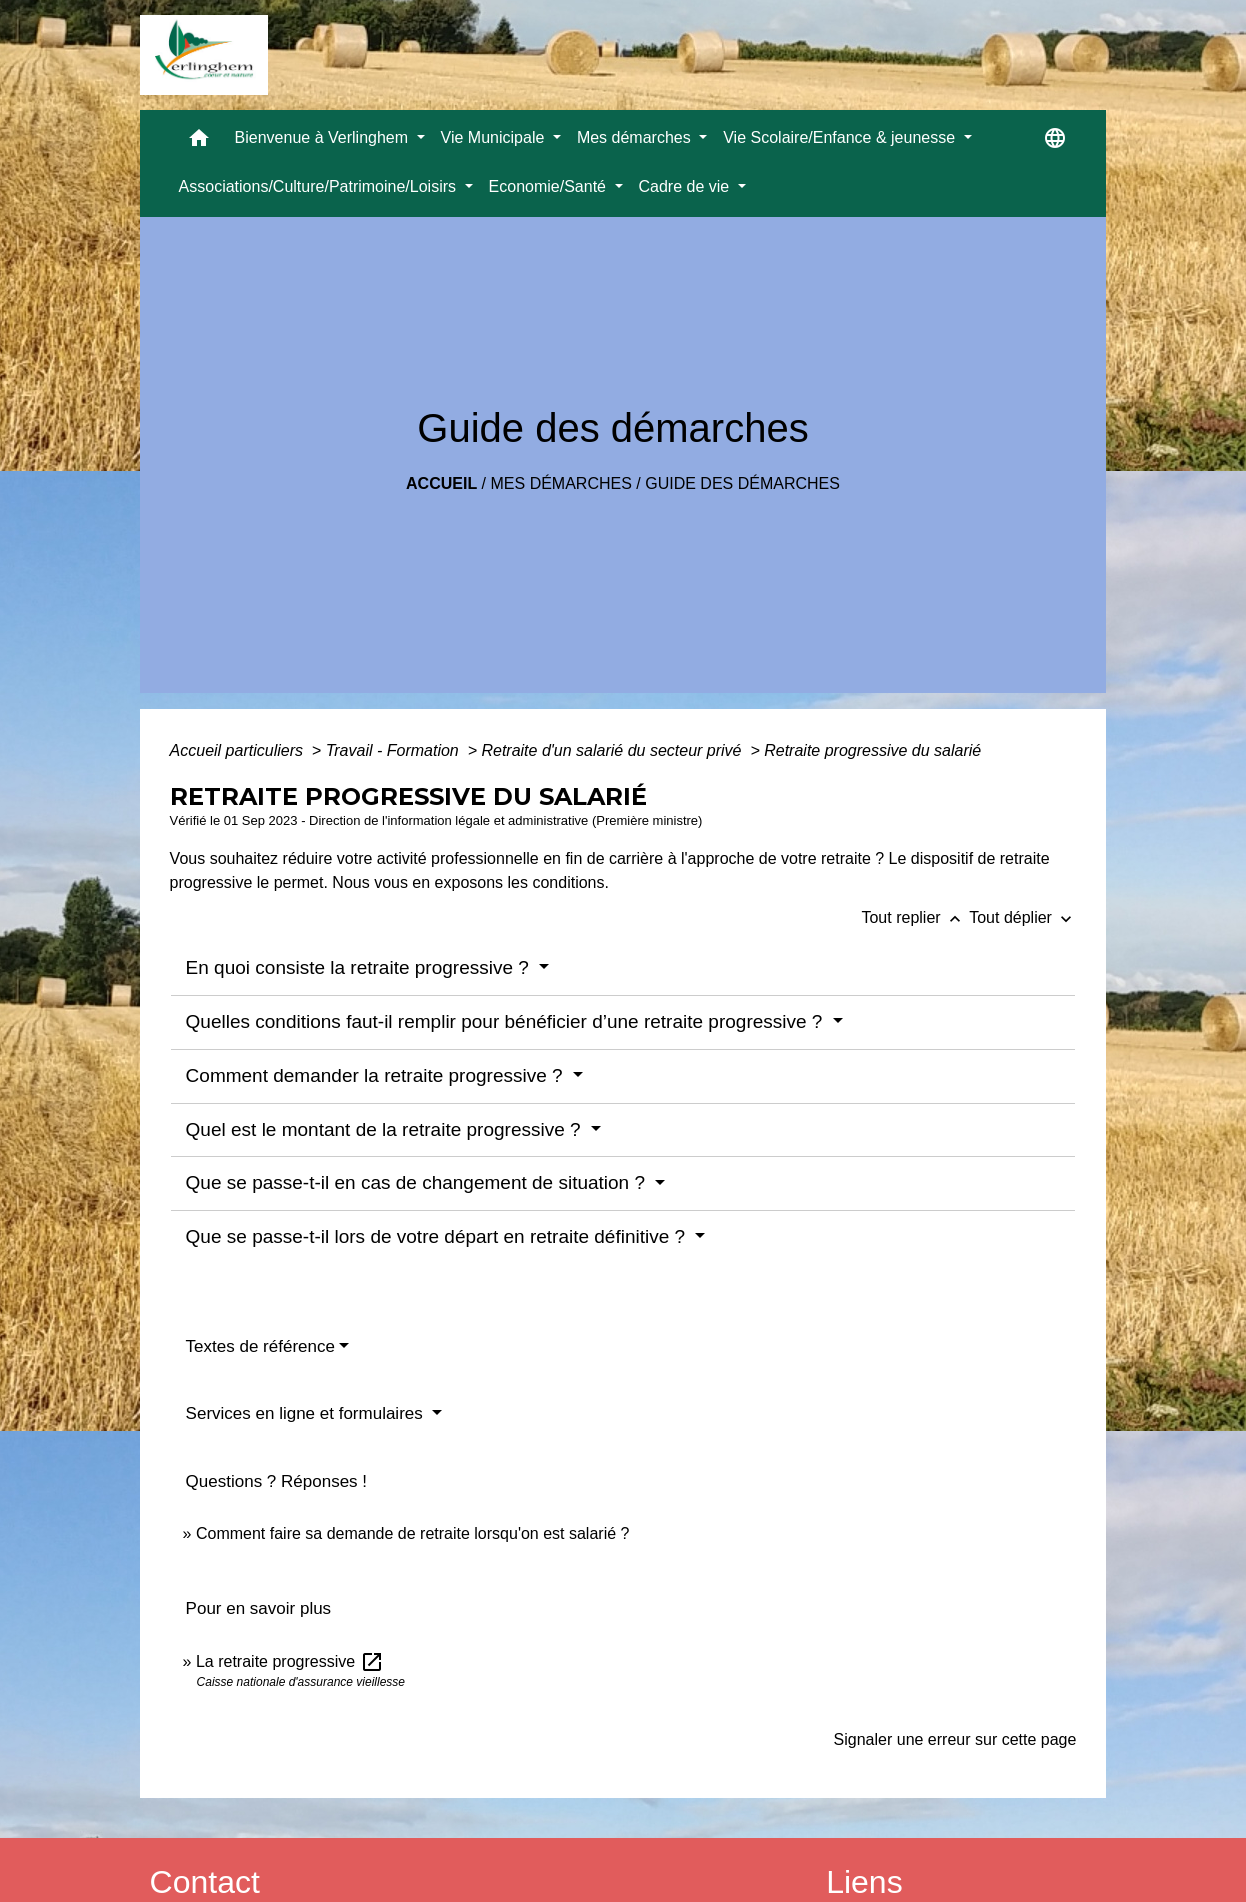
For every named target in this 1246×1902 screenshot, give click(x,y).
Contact (205, 1882)
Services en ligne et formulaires (307, 1413)
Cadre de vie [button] (686, 186)
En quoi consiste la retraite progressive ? (360, 967)
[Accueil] (204, 55)
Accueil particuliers (239, 750)
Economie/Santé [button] (550, 186)
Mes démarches (561, 483)
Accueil (441, 483)
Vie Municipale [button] (495, 137)
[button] (199, 142)
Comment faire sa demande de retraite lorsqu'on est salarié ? (413, 1533)
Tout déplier (1022, 917)
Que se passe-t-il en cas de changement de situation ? (418, 1182)
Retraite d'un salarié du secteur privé (613, 750)
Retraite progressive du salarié (872, 750)
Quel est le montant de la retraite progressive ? (386, 1129)
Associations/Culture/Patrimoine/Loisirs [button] (320, 186)
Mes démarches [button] (636, 137)
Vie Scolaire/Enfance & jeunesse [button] (841, 137)
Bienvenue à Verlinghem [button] (324, 137)
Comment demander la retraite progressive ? (377, 1075)
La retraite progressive (290, 1661)
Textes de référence (260, 1346)
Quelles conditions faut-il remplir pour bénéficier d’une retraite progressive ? (507, 1021)
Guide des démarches (742, 483)
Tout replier (915, 917)
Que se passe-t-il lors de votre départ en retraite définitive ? (438, 1236)
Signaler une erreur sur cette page (955, 1739)
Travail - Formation (395, 750)
